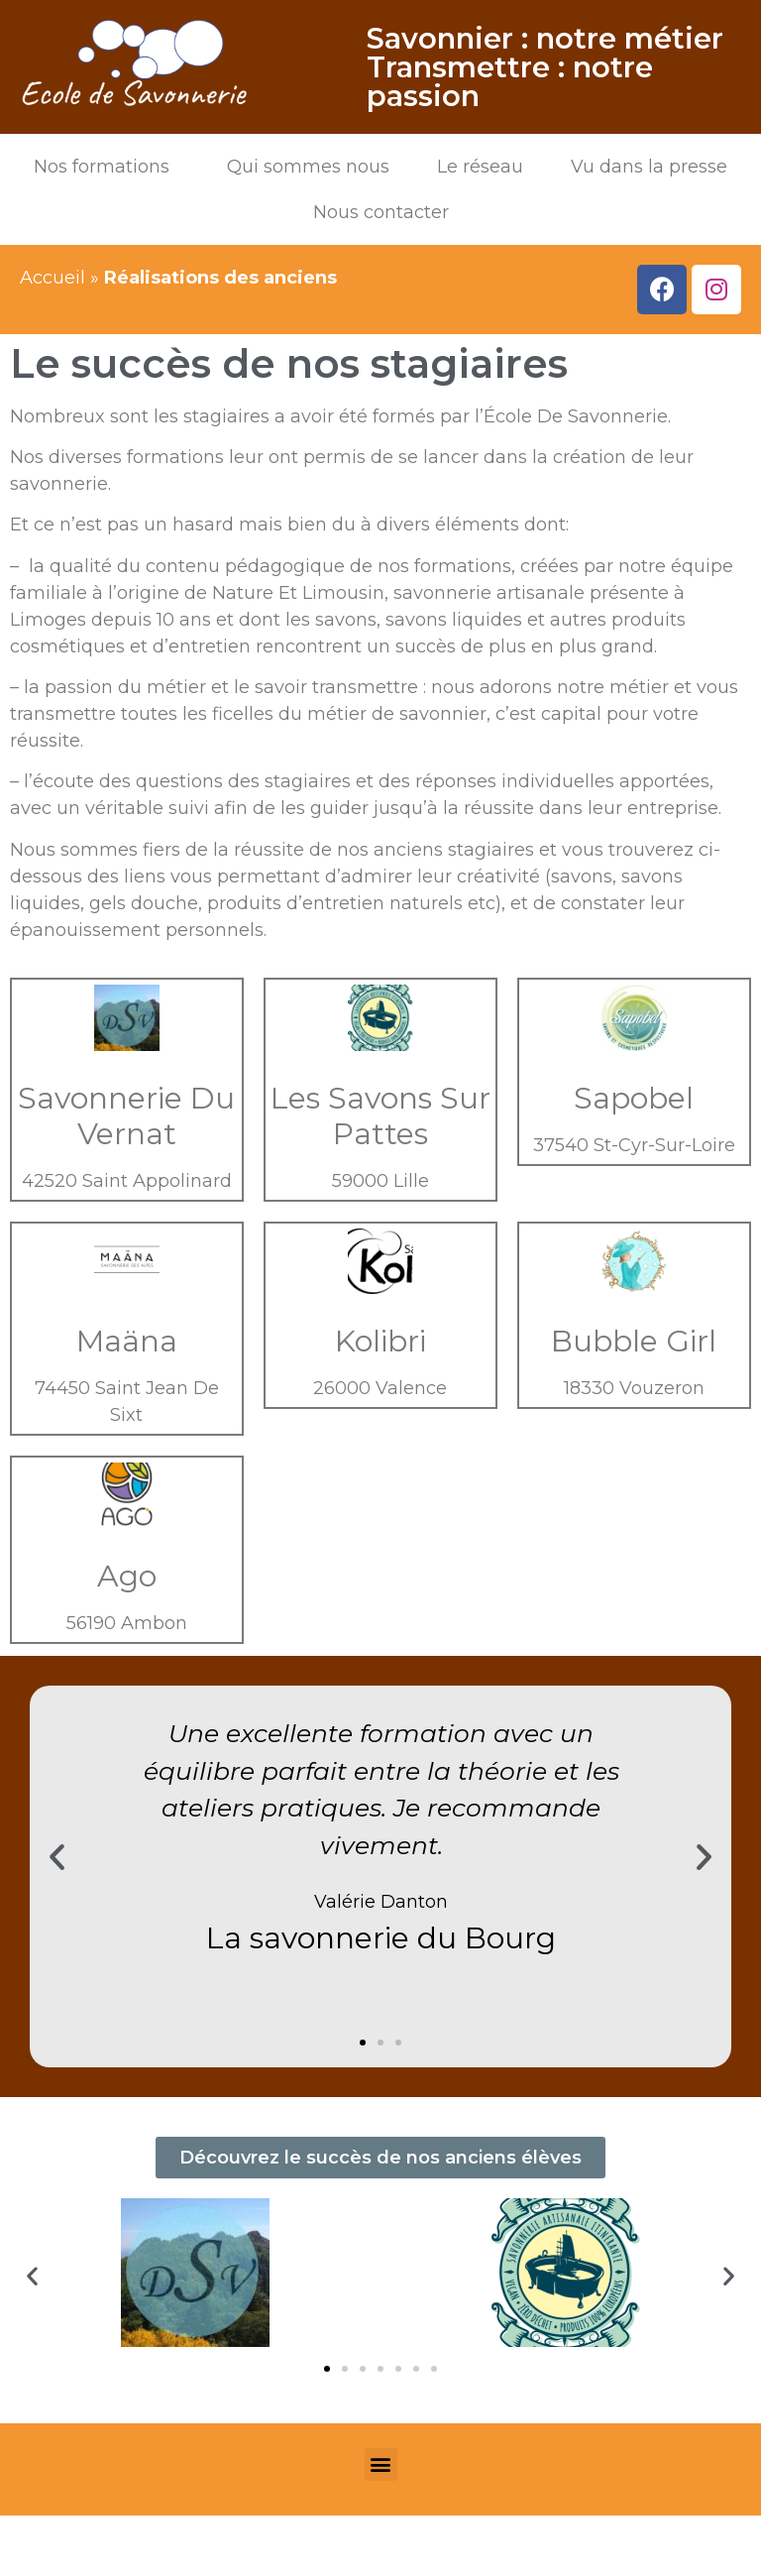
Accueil (52, 278)
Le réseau (480, 166)
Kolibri (380, 1341)
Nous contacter (381, 212)
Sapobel (634, 1098)
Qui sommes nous (308, 166)
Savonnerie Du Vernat (126, 1116)
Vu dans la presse (649, 166)
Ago (127, 1576)
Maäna (126, 1341)
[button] (363, 2043)
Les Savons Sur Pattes (380, 1116)
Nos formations (106, 166)
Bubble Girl (633, 1341)
